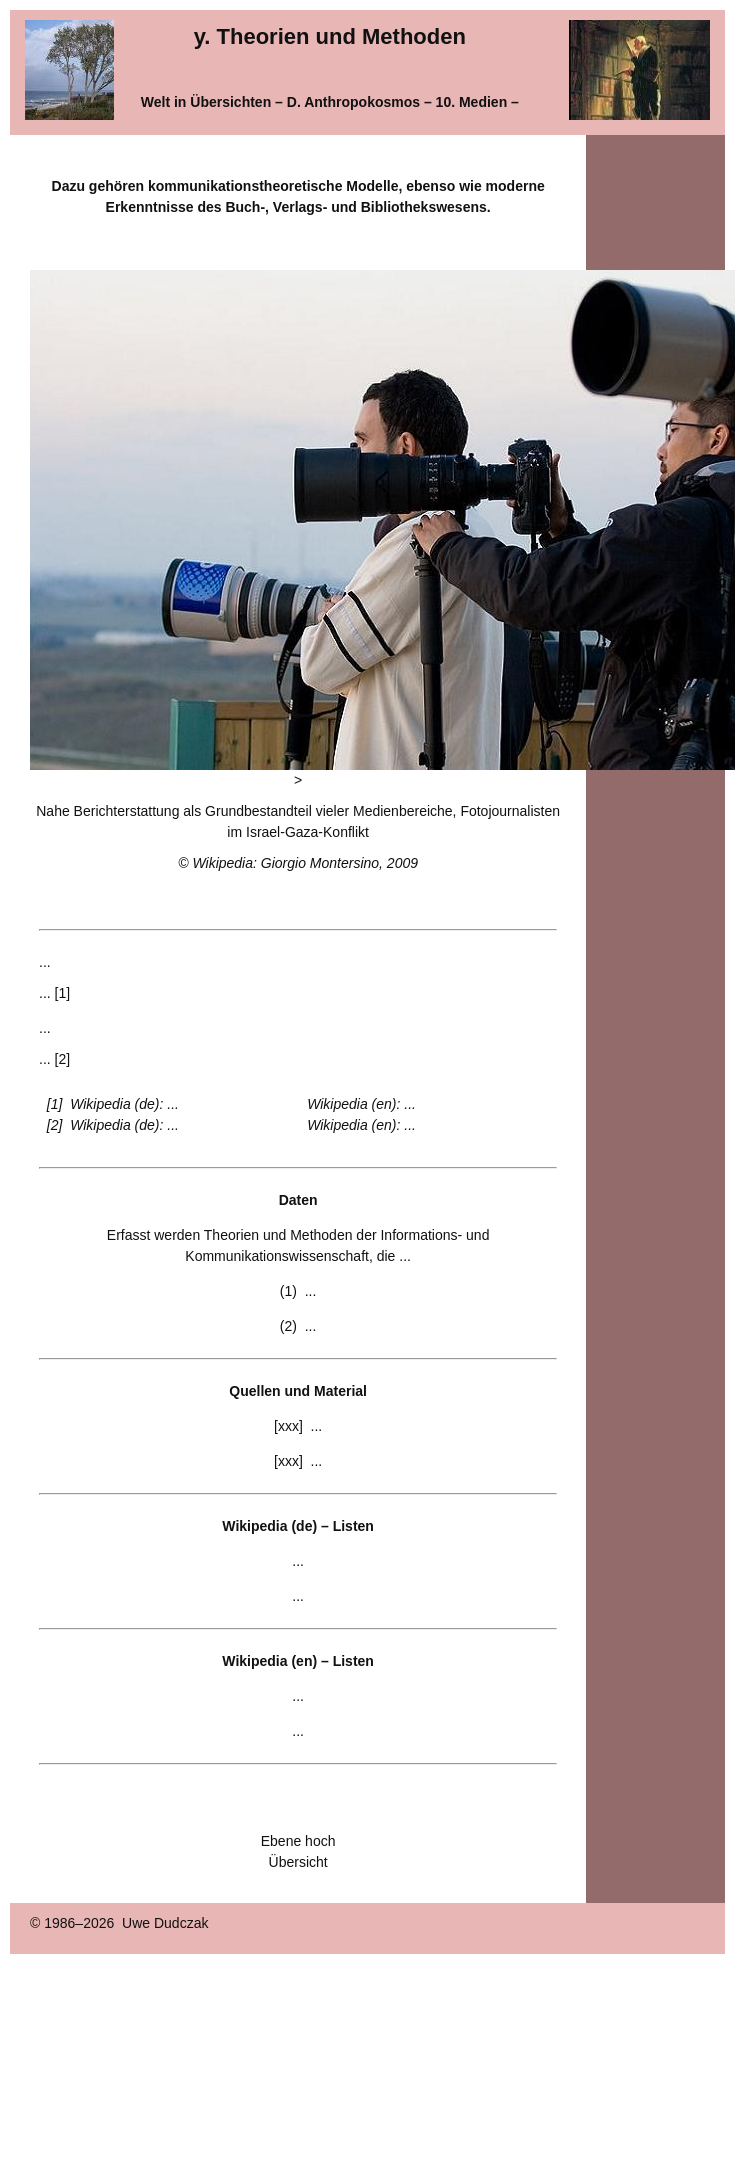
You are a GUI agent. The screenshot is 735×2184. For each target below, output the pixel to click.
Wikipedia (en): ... (361, 1104)
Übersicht (298, 1862)
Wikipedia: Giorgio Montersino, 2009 (305, 863)
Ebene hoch (298, 1841)
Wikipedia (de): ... (124, 1104)
